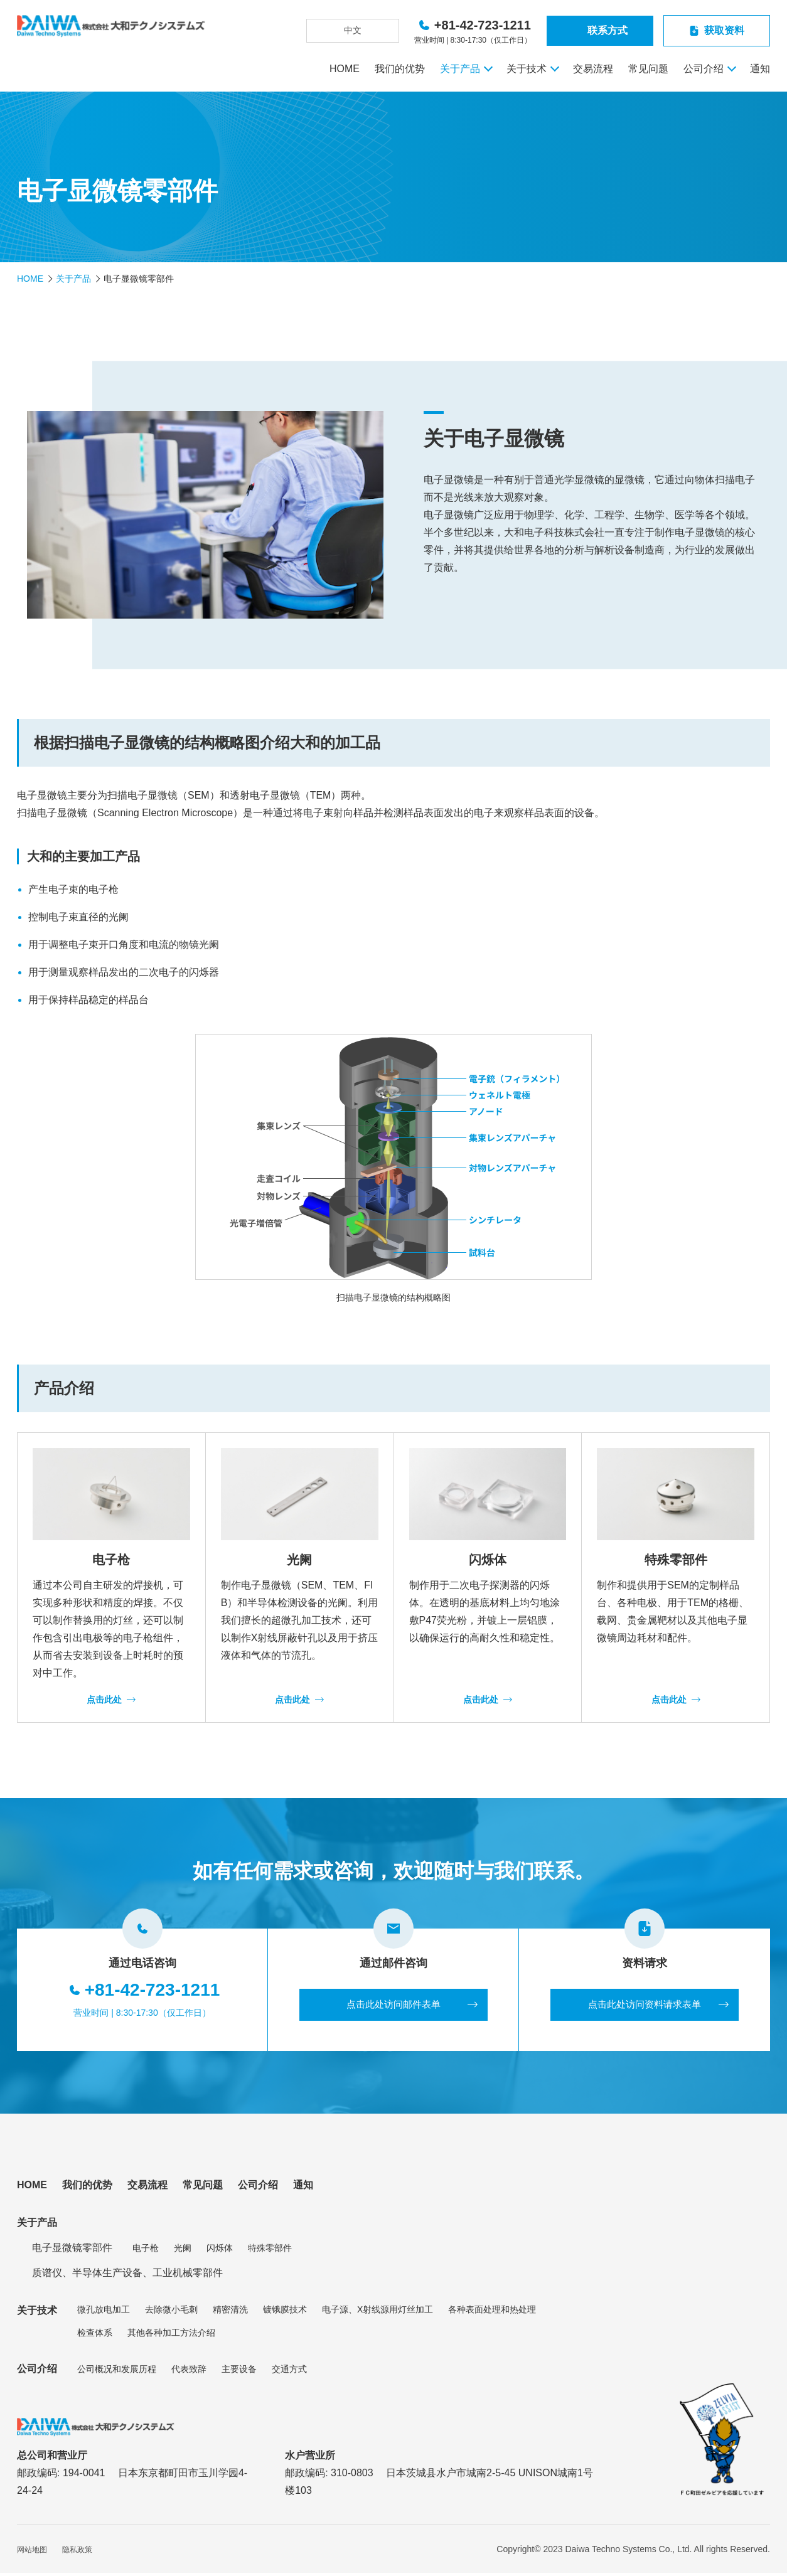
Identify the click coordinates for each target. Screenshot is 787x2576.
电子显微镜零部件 (72, 2250)
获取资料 (724, 30)
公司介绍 (703, 68)
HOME (344, 68)
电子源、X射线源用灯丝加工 (377, 2312)
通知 (760, 68)
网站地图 (32, 2552)
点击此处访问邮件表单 (393, 2006)
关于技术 (526, 68)
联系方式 (607, 30)
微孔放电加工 (103, 2312)
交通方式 (289, 2371)
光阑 (182, 2250)
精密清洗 (230, 2312)
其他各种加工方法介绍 (171, 2335)
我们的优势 (400, 68)
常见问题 (648, 68)
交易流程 (593, 68)
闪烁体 (219, 2250)
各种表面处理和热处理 (492, 2312)
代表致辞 (188, 2371)
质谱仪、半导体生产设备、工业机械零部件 (127, 2275)
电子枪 (145, 2250)
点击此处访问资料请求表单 (644, 2006)
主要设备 (239, 2371)
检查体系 (94, 2335)
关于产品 (460, 68)
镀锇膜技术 (285, 2312)
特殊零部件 (270, 2250)
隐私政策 (77, 2552)
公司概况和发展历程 (116, 2371)
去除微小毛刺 (171, 2312)
